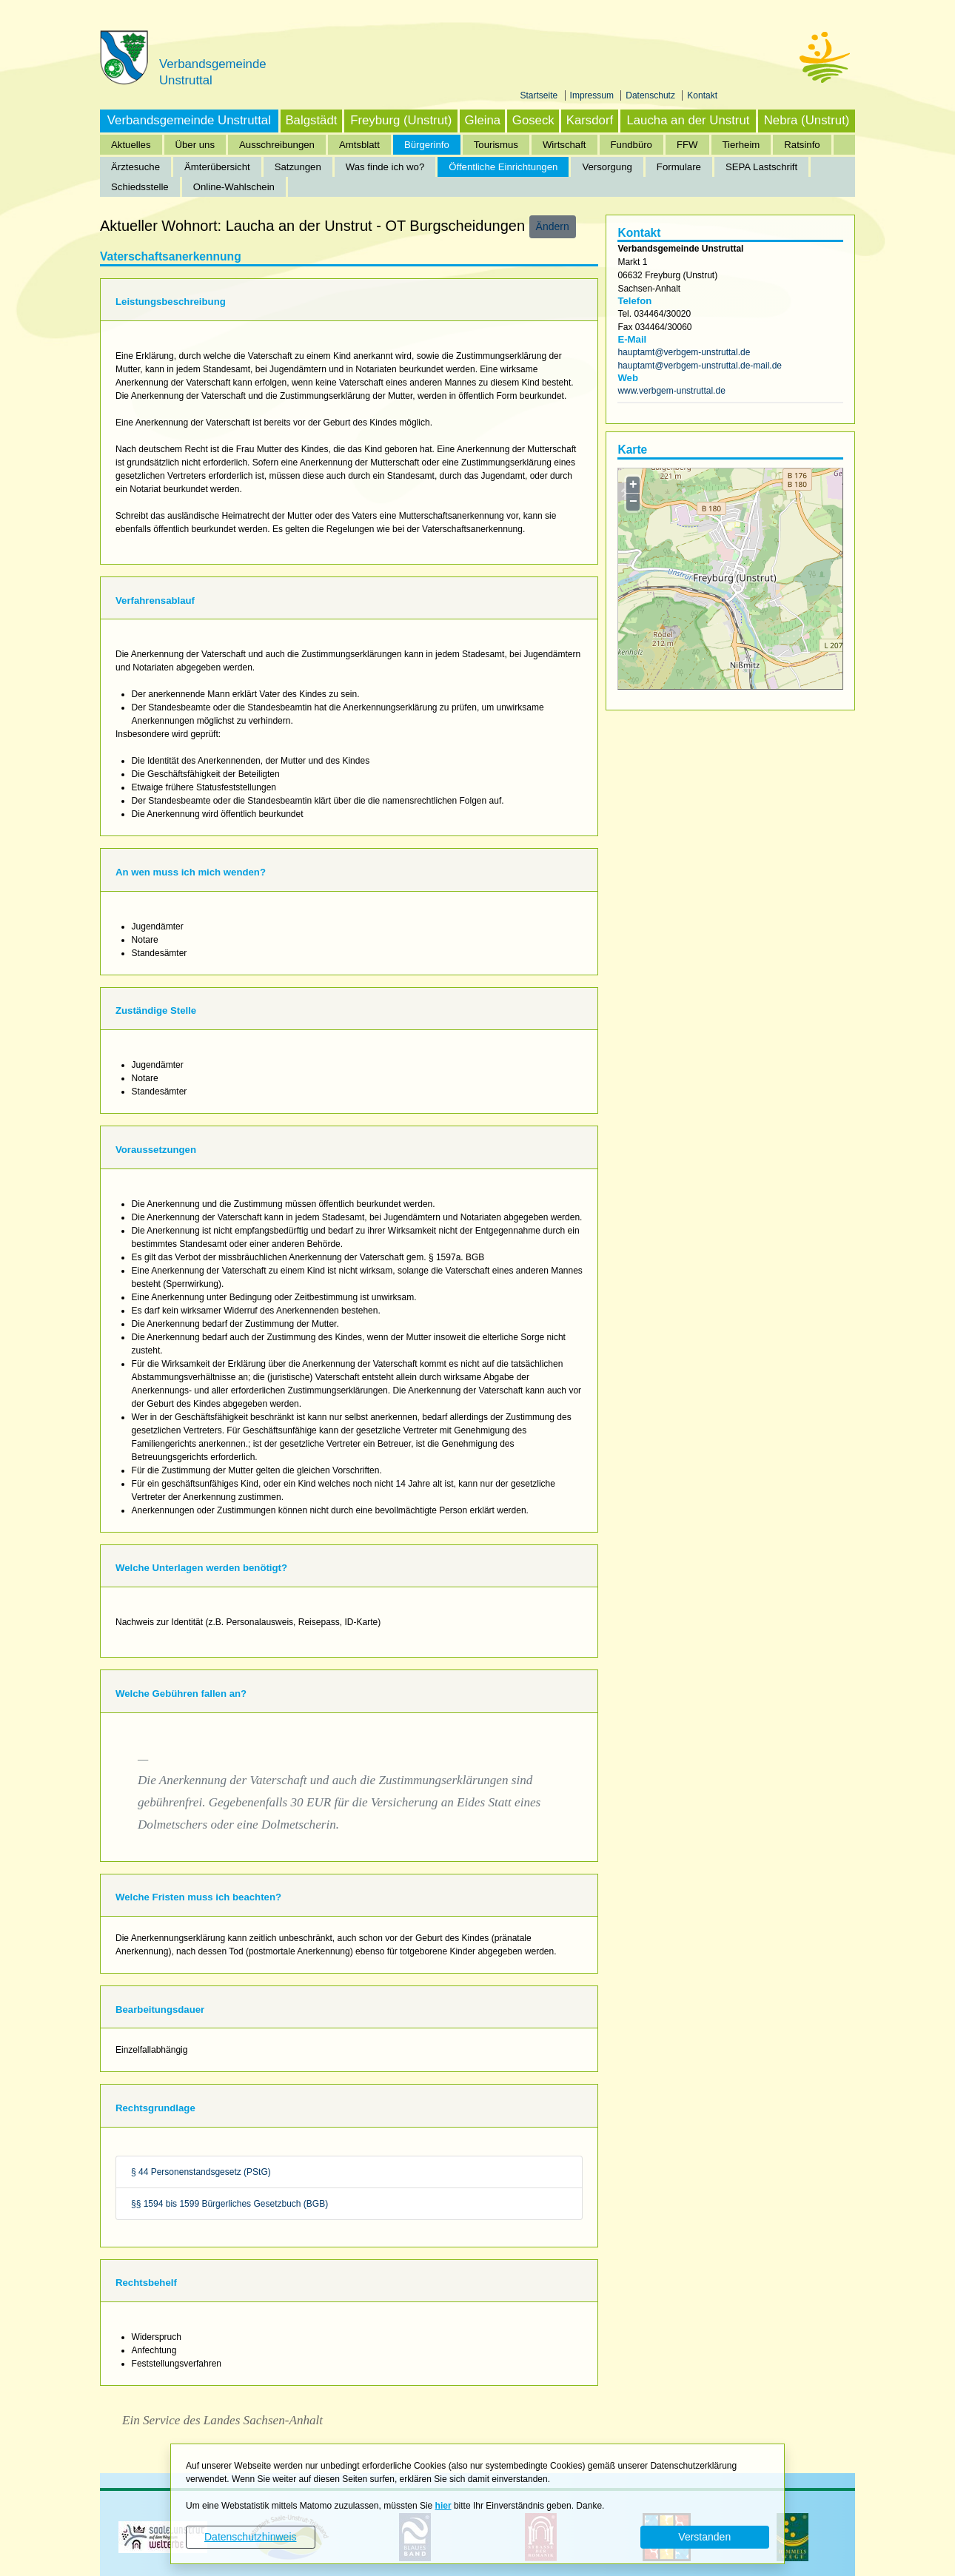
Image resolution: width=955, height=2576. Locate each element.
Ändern (552, 226)
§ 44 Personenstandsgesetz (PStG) (201, 2172)
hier (443, 2506)
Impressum (593, 95)
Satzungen (298, 166)
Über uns (195, 144)
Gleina (483, 120)
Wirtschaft (564, 144)
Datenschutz (651, 95)
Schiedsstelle (140, 186)
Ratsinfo (802, 144)
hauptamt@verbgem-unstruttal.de (683, 352)
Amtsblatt (359, 144)
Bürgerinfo (426, 144)
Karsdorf (589, 120)
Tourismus (496, 144)
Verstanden (704, 2537)
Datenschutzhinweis (250, 2537)
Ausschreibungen (277, 144)
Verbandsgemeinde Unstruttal (189, 120)
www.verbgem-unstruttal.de (671, 391)
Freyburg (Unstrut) (401, 120)
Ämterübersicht (217, 166)
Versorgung (606, 166)
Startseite (540, 95)
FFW (687, 144)
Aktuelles (131, 144)
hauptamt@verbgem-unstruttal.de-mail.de (699, 365)
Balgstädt (311, 120)
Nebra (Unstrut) (807, 120)
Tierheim (741, 144)
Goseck (533, 120)
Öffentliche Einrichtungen (503, 166)
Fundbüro (631, 144)
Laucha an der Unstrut (687, 120)
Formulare (679, 166)
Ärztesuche (135, 166)
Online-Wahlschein (234, 186)
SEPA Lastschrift (761, 166)
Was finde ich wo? (385, 166)
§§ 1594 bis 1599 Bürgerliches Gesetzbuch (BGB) (229, 2204)
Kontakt (702, 95)
